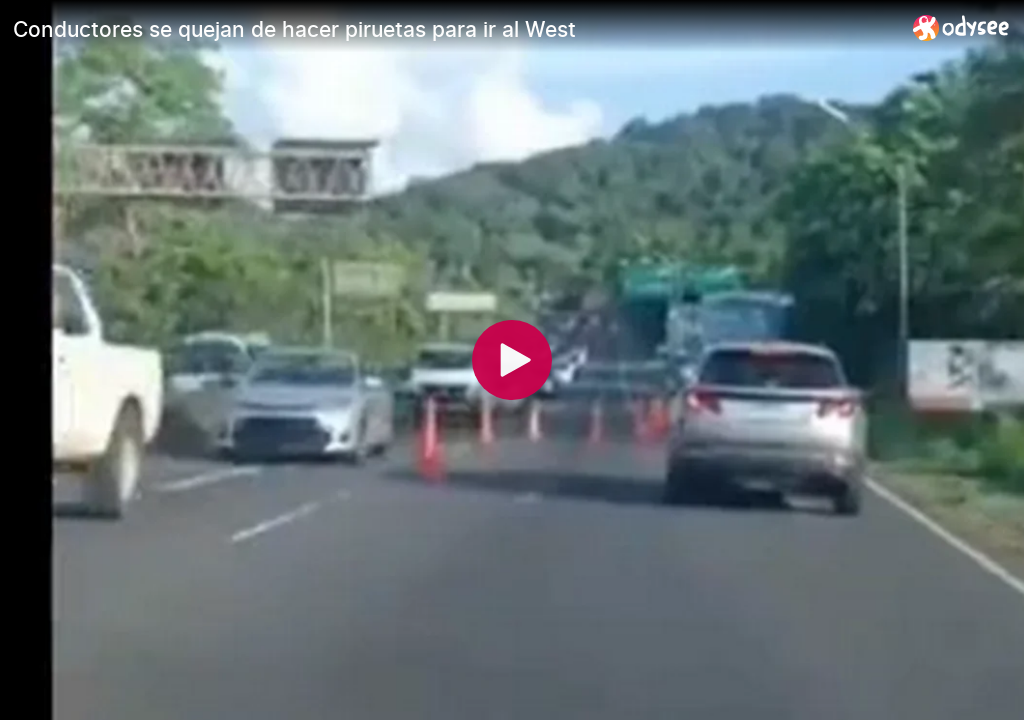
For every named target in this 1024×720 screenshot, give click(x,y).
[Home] (961, 27)
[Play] (512, 360)
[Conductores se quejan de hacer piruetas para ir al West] (455, 29)
